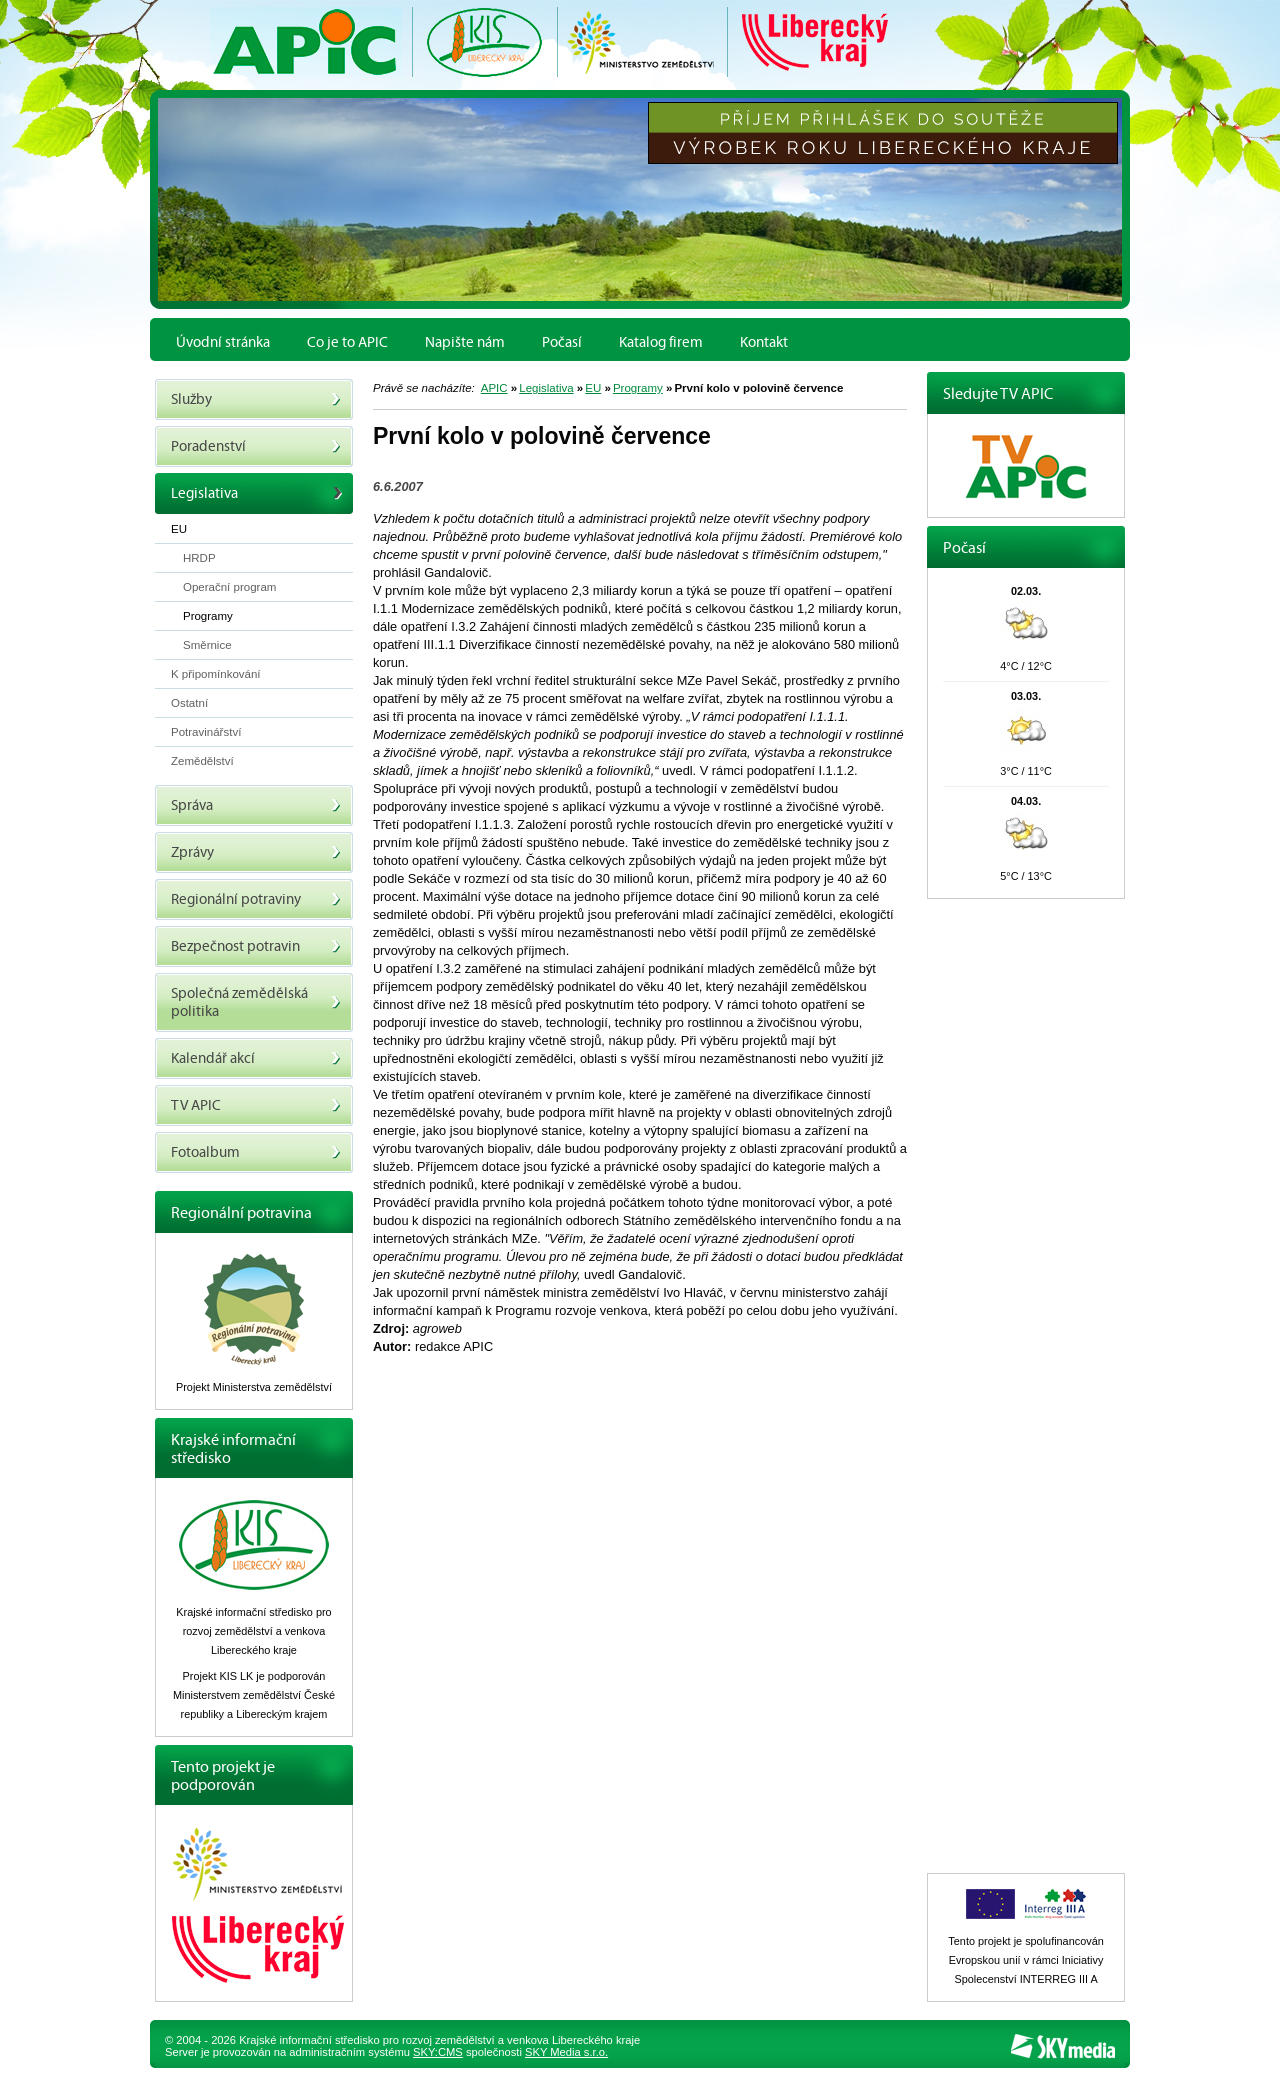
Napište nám (465, 342)
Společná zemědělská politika (256, 1002)
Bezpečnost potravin (256, 946)
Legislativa (546, 388)
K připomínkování (216, 674)
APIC (494, 388)
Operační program (229, 587)
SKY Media (1063, 2046)
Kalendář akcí (256, 1058)
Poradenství (256, 446)
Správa (256, 805)
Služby (256, 399)
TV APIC (256, 1105)
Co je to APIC (347, 342)
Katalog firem (661, 342)
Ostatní (189, 703)
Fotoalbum (256, 1152)
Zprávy (256, 852)
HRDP (199, 558)
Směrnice (207, 645)
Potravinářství (206, 732)
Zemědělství (202, 761)
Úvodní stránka (223, 342)
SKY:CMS (438, 2052)
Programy (638, 388)
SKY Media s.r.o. (566, 2052)
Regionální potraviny (256, 899)
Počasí (562, 342)
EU (593, 388)
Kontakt (764, 342)
